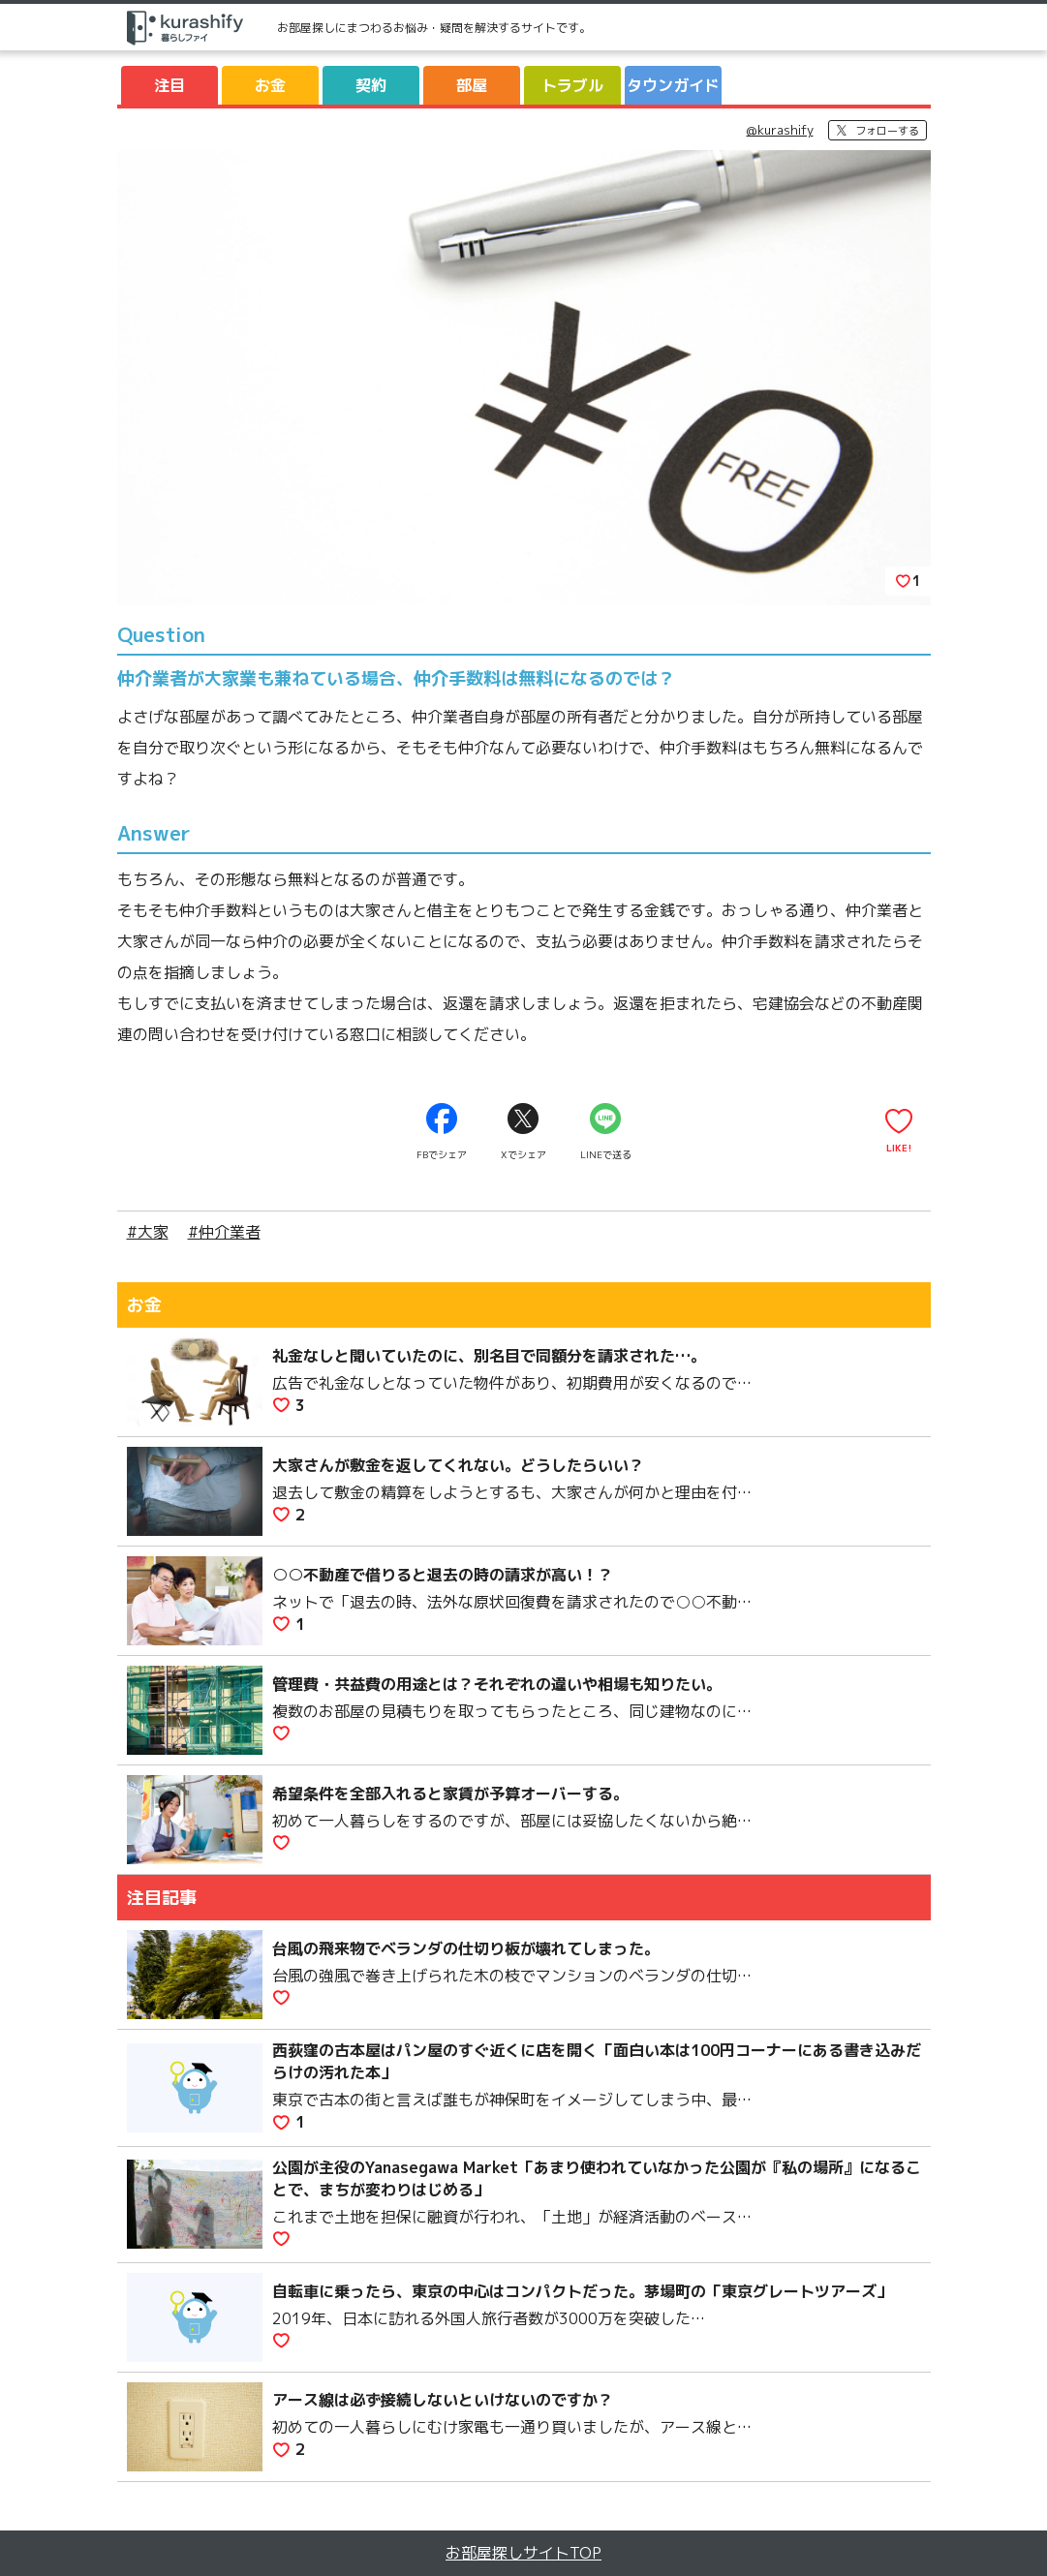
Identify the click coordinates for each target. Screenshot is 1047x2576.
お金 (270, 85)
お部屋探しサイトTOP (523, 2552)
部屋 (471, 85)
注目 (169, 85)
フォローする (887, 130)
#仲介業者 (224, 1231)
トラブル (572, 85)
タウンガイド (673, 85)
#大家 (148, 1231)
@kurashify (780, 129)
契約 (370, 85)
